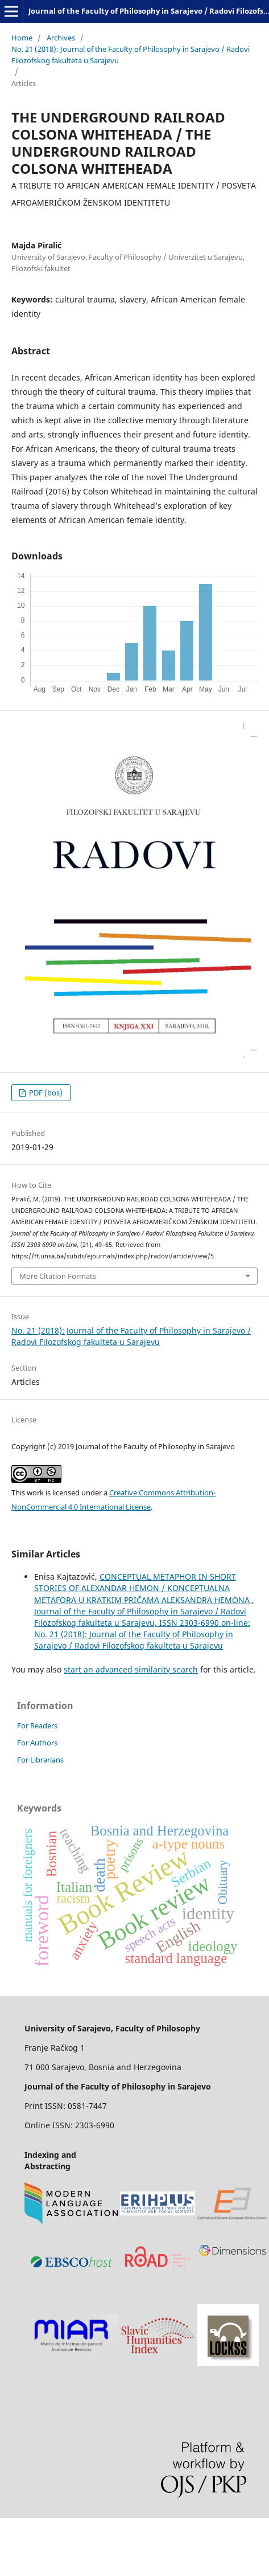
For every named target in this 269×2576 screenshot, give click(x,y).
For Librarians (40, 1760)
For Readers (37, 1725)
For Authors (37, 1742)
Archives (61, 37)
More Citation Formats (57, 1276)
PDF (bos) (45, 1092)
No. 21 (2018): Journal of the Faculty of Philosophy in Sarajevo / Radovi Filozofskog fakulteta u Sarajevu (130, 55)
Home (21, 37)
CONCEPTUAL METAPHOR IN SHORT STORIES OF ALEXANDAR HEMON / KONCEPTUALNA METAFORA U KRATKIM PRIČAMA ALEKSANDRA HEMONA (143, 1588)
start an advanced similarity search (131, 1669)
